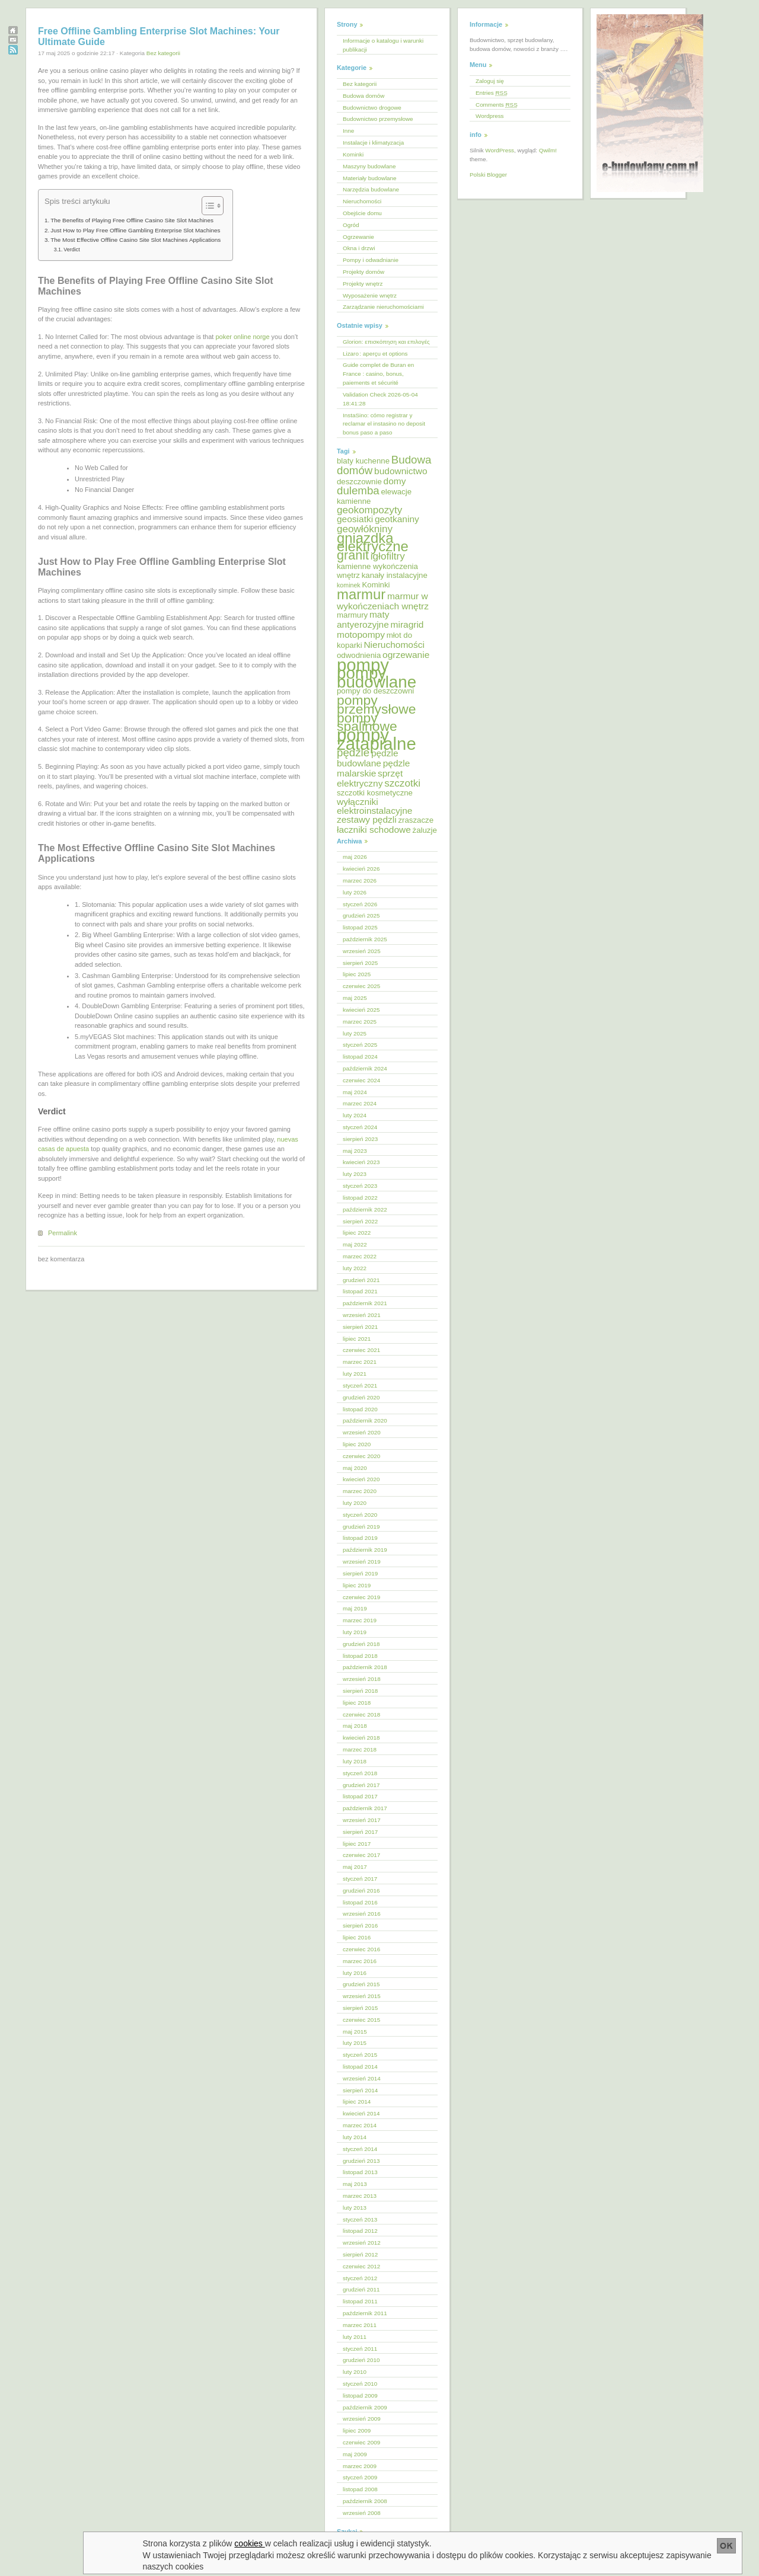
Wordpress (490, 116)
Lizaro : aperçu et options (375, 353)
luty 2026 (354, 892)
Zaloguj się (490, 81)
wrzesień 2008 (362, 2513)
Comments (497, 104)
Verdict (71, 250)
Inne (348, 130)
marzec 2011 (360, 2325)
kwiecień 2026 (361, 868)
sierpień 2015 (360, 2008)
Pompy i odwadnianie (370, 260)
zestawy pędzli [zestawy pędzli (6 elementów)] (367, 819)
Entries (492, 93)
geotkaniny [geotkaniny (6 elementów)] (397, 519)
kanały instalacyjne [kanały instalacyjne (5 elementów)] (395, 575)
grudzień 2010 (361, 2360)
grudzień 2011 (361, 2289)
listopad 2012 (360, 2230)
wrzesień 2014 (362, 2078)
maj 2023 (355, 1151)
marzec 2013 (360, 2196)
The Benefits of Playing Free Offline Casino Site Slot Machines (131, 220)
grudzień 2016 (361, 1890)
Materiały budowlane (370, 178)
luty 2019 (354, 1632)
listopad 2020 (360, 1409)
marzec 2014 (360, 2125)
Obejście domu (362, 213)
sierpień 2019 (360, 1573)
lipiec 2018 (357, 1702)
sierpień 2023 (360, 1139)
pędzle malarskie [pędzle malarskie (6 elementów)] (373, 768)
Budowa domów (363, 95)
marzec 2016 (360, 1961)
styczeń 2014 (360, 2149)
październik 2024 (365, 1068)
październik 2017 (365, 1808)
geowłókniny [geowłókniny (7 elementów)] (365, 529)
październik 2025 (365, 939)
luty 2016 (354, 1973)
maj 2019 (355, 1608)
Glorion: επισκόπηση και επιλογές (386, 341)
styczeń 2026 (360, 904)
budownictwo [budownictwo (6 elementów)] (401, 471)
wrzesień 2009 (362, 2418)
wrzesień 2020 (362, 1432)
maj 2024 (355, 1092)
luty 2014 (354, 2137)
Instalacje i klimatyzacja (373, 142)
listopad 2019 (360, 1538)
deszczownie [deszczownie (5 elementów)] (359, 481)
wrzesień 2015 (362, 1996)
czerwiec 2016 (361, 1949)
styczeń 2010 (360, 2383)
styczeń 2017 (360, 1878)
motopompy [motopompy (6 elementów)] (361, 634)
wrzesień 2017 (362, 1820)
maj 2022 (355, 1244)
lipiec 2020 (357, 1444)
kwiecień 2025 (361, 1009)
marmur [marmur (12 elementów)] (361, 594)
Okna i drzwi (359, 248)
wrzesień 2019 (362, 1561)
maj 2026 (355, 857)
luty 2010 (354, 2372)
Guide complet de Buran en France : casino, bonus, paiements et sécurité (378, 374)
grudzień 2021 (361, 1280)
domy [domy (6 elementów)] (395, 481)
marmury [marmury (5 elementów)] (352, 615)
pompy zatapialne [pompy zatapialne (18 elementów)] (376, 739)
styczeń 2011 (360, 2348)
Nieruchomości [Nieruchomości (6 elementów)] (393, 645)
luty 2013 (354, 2207)
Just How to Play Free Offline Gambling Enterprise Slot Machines (135, 230)
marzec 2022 (360, 1256)
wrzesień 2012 (362, 2242)
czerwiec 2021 (361, 1350)
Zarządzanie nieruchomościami (383, 306)
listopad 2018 (360, 1656)
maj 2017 (355, 1867)
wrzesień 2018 (362, 1679)
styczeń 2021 (360, 1385)
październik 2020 (365, 1420)
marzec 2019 (360, 1620)
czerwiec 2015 (361, 2019)
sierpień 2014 (360, 2090)
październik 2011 (365, 2313)
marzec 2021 (360, 1362)
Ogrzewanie (358, 237)
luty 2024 (354, 1115)
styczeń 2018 (360, 1773)
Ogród (351, 225)
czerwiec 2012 (361, 2266)
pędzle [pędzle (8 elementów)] (353, 752)
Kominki (353, 154)
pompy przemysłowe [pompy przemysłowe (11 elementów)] (376, 704)
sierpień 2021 (360, 1327)
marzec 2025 (360, 1021)
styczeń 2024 (360, 1127)
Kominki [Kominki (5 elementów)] (376, 584)
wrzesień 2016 (362, 1913)
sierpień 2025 (360, 963)
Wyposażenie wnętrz (370, 295)
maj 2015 (355, 2031)
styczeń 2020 (360, 1514)
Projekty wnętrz (363, 283)
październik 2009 (365, 2407)
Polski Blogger (488, 174)
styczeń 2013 (360, 2219)
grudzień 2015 (361, 1984)
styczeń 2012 (360, 2278)
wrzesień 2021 (362, 1315)
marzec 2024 (360, 1103)
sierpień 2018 (360, 1690)
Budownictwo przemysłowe (378, 119)
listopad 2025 (360, 927)
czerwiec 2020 (361, 1456)
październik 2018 (365, 1667)
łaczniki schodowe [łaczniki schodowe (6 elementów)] (374, 829)
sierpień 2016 (360, 1925)
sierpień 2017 (360, 1832)
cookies (250, 2543)
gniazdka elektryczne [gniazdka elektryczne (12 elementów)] (373, 542)
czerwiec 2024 (361, 1080)
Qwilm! (548, 150)
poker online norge (242, 336)
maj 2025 (355, 998)
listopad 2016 (360, 1902)
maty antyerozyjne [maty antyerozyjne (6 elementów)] (363, 619)
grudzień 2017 (361, 1785)
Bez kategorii (163, 53)
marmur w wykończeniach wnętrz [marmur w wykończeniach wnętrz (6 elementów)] (383, 601)
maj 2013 (355, 2184)
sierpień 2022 (360, 1221)
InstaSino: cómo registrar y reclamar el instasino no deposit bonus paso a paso (384, 424)
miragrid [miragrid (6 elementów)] (407, 624)
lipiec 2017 (357, 1843)
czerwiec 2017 (361, 1855)
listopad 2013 (360, 2172)
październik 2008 (365, 2501)
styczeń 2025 (360, 1044)
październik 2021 (365, 1303)
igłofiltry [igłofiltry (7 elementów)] (388, 556)
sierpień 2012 (360, 2254)
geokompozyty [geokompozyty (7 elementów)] (369, 510)
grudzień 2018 (361, 1644)
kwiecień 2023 (361, 1162)
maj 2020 (355, 1468)
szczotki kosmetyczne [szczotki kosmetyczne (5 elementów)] (375, 792)
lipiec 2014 (357, 2101)
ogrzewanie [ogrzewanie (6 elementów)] (405, 655)
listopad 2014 (360, 2066)
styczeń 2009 (360, 2477)
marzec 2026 (360, 880)
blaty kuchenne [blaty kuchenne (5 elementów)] (363, 460)
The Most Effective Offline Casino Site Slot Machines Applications (135, 239)
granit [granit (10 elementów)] (353, 555)
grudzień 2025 (361, 915)
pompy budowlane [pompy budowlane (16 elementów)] (376, 677)
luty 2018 (354, 1761)
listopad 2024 (360, 1056)
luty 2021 (354, 1373)
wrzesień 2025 (362, 951)
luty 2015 (354, 2043)
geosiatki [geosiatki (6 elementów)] (355, 519)
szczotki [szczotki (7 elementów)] (402, 783)
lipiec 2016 (357, 1937)
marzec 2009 (360, 2466)
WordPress (499, 150)
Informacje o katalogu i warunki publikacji (383, 45)
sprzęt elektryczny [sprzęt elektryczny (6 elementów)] (370, 778)
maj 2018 (355, 1725)
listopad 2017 (360, 1796)
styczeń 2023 (360, 1185)
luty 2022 (354, 1268)
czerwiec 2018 (361, 1714)
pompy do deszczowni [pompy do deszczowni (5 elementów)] (375, 690)
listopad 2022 (360, 1197)
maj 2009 (355, 2454)
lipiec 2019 (357, 1585)
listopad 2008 (360, 2489)
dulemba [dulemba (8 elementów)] (358, 490)
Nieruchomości (362, 201)
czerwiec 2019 (361, 1597)
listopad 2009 (360, 2395)
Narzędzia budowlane (371, 189)
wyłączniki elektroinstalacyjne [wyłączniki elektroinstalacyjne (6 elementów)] (374, 806)
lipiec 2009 (357, 2430)
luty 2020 (354, 1503)
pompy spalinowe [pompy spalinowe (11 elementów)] (367, 722)
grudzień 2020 (361, 1397)
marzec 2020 (360, 1491)
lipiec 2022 (357, 1232)
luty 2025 (354, 1033)
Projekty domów (363, 272)
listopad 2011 (360, 2301)
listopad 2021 (360, 1291)
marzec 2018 (360, 1749)
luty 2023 (354, 1174)
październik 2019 (365, 1549)
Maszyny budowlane (369, 166)
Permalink (62, 1232)
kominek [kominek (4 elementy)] (349, 585)
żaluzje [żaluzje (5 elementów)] (425, 830)
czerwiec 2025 (361, 986)
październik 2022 (365, 1209)
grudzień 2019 (361, 1526)
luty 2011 (354, 2337)
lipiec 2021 (357, 1338)
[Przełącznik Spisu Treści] (207, 206)
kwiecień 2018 (361, 1737)
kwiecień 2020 (361, 1479)
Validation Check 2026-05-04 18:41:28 (380, 399)
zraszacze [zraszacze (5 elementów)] (415, 820)
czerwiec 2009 (361, 2442)
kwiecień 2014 (361, 2113)
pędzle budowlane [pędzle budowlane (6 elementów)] (367, 758)
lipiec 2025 (357, 974)
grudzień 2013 (361, 2161)
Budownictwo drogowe (372, 107)
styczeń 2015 (360, 2054)
